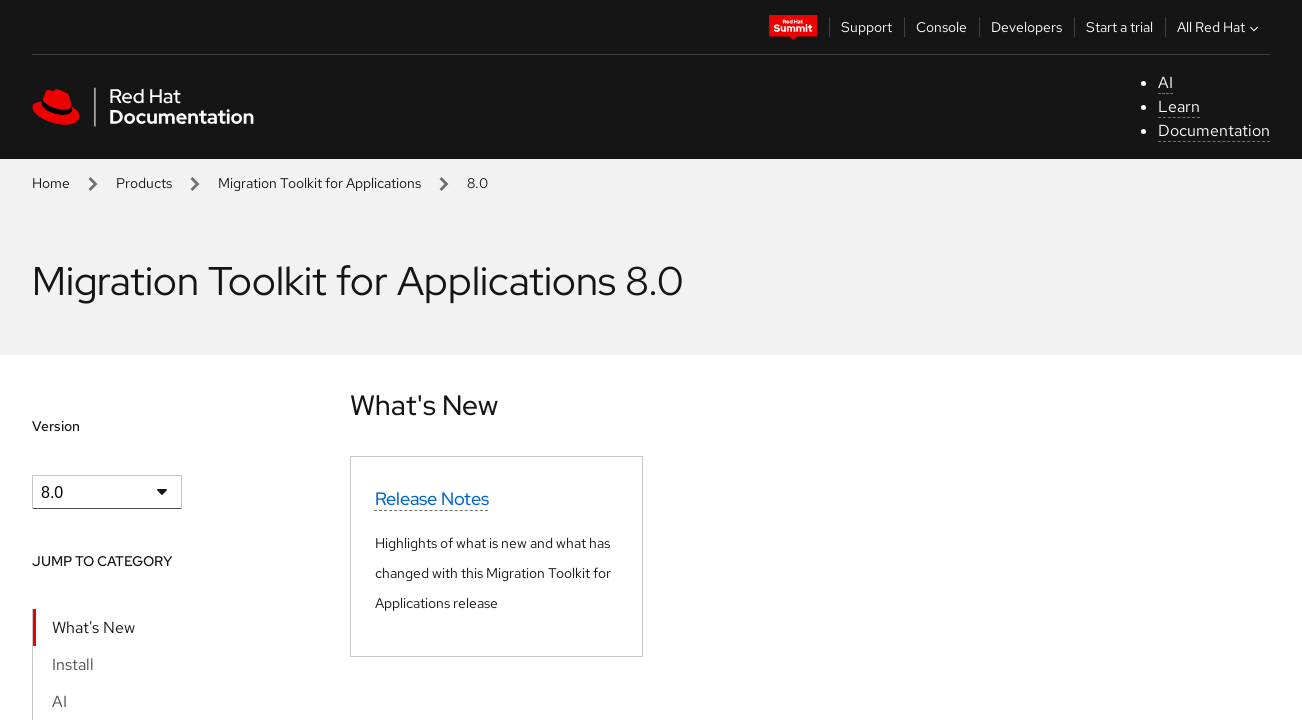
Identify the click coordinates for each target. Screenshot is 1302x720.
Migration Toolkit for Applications (319, 183)
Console (941, 27)
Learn (1179, 106)
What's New (93, 627)
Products (144, 183)
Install (73, 664)
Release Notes (432, 498)
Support (866, 27)
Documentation (1214, 130)
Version (56, 426)
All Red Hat (1220, 27)
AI (1165, 82)
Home (51, 183)
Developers (1026, 27)
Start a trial (1119, 27)
